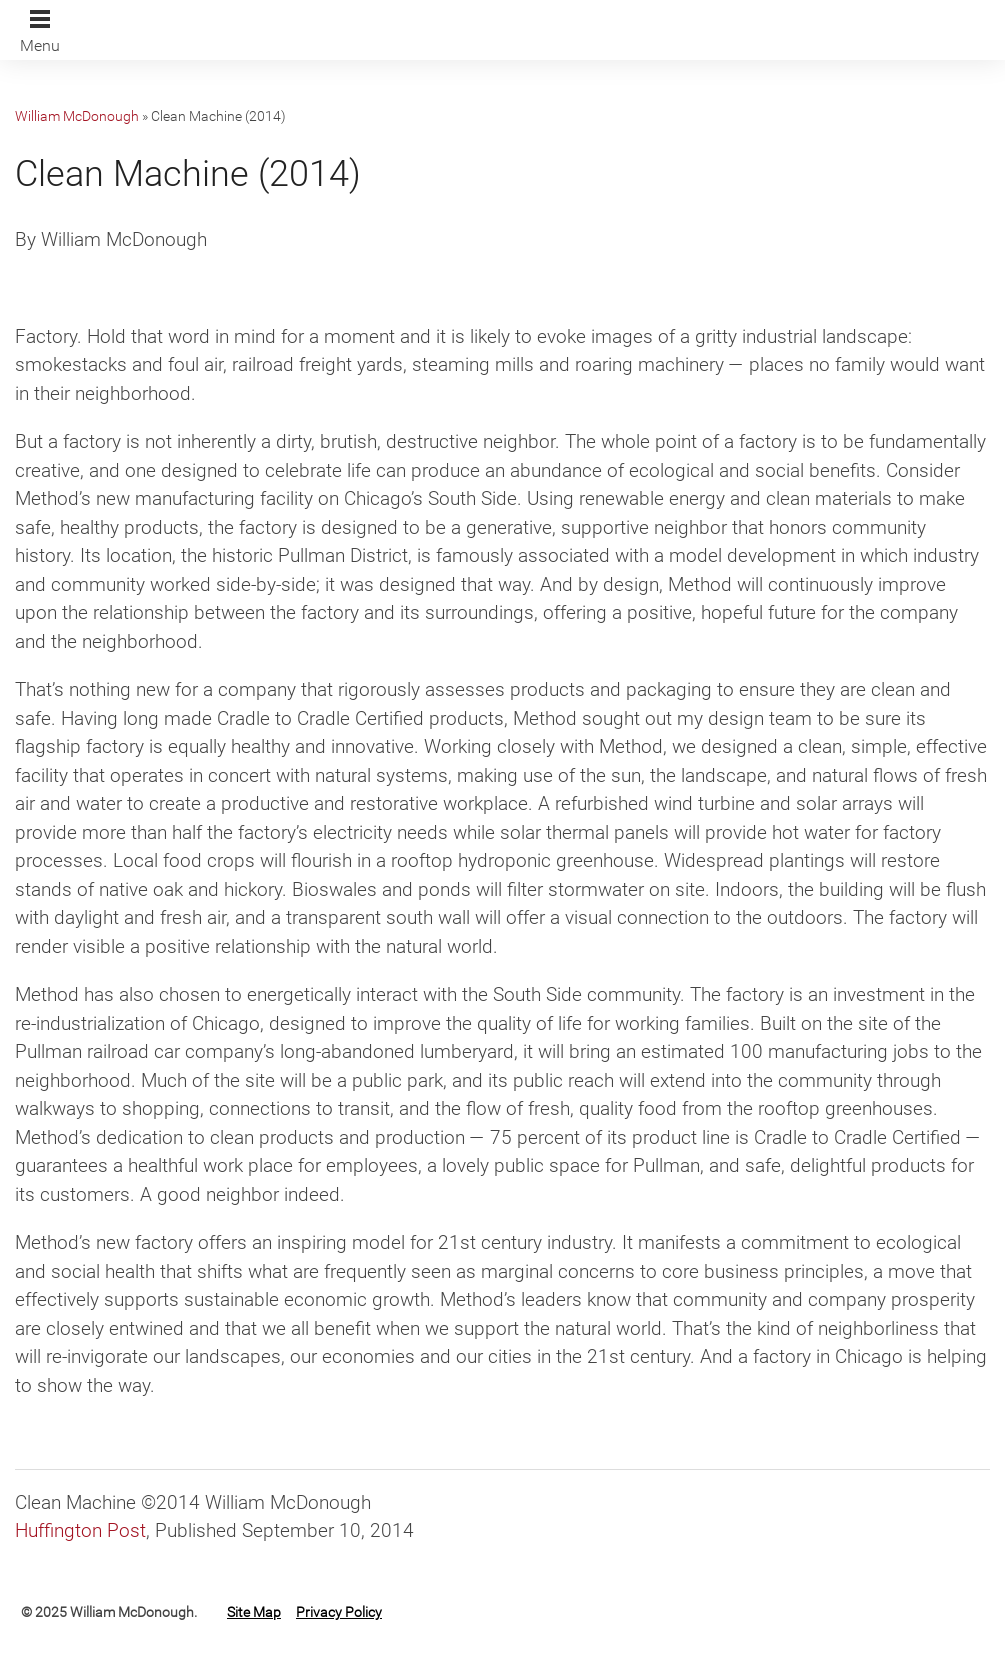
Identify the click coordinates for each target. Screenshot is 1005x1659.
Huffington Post (80, 1530)
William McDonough (77, 116)
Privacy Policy (339, 1612)
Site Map (254, 1612)
